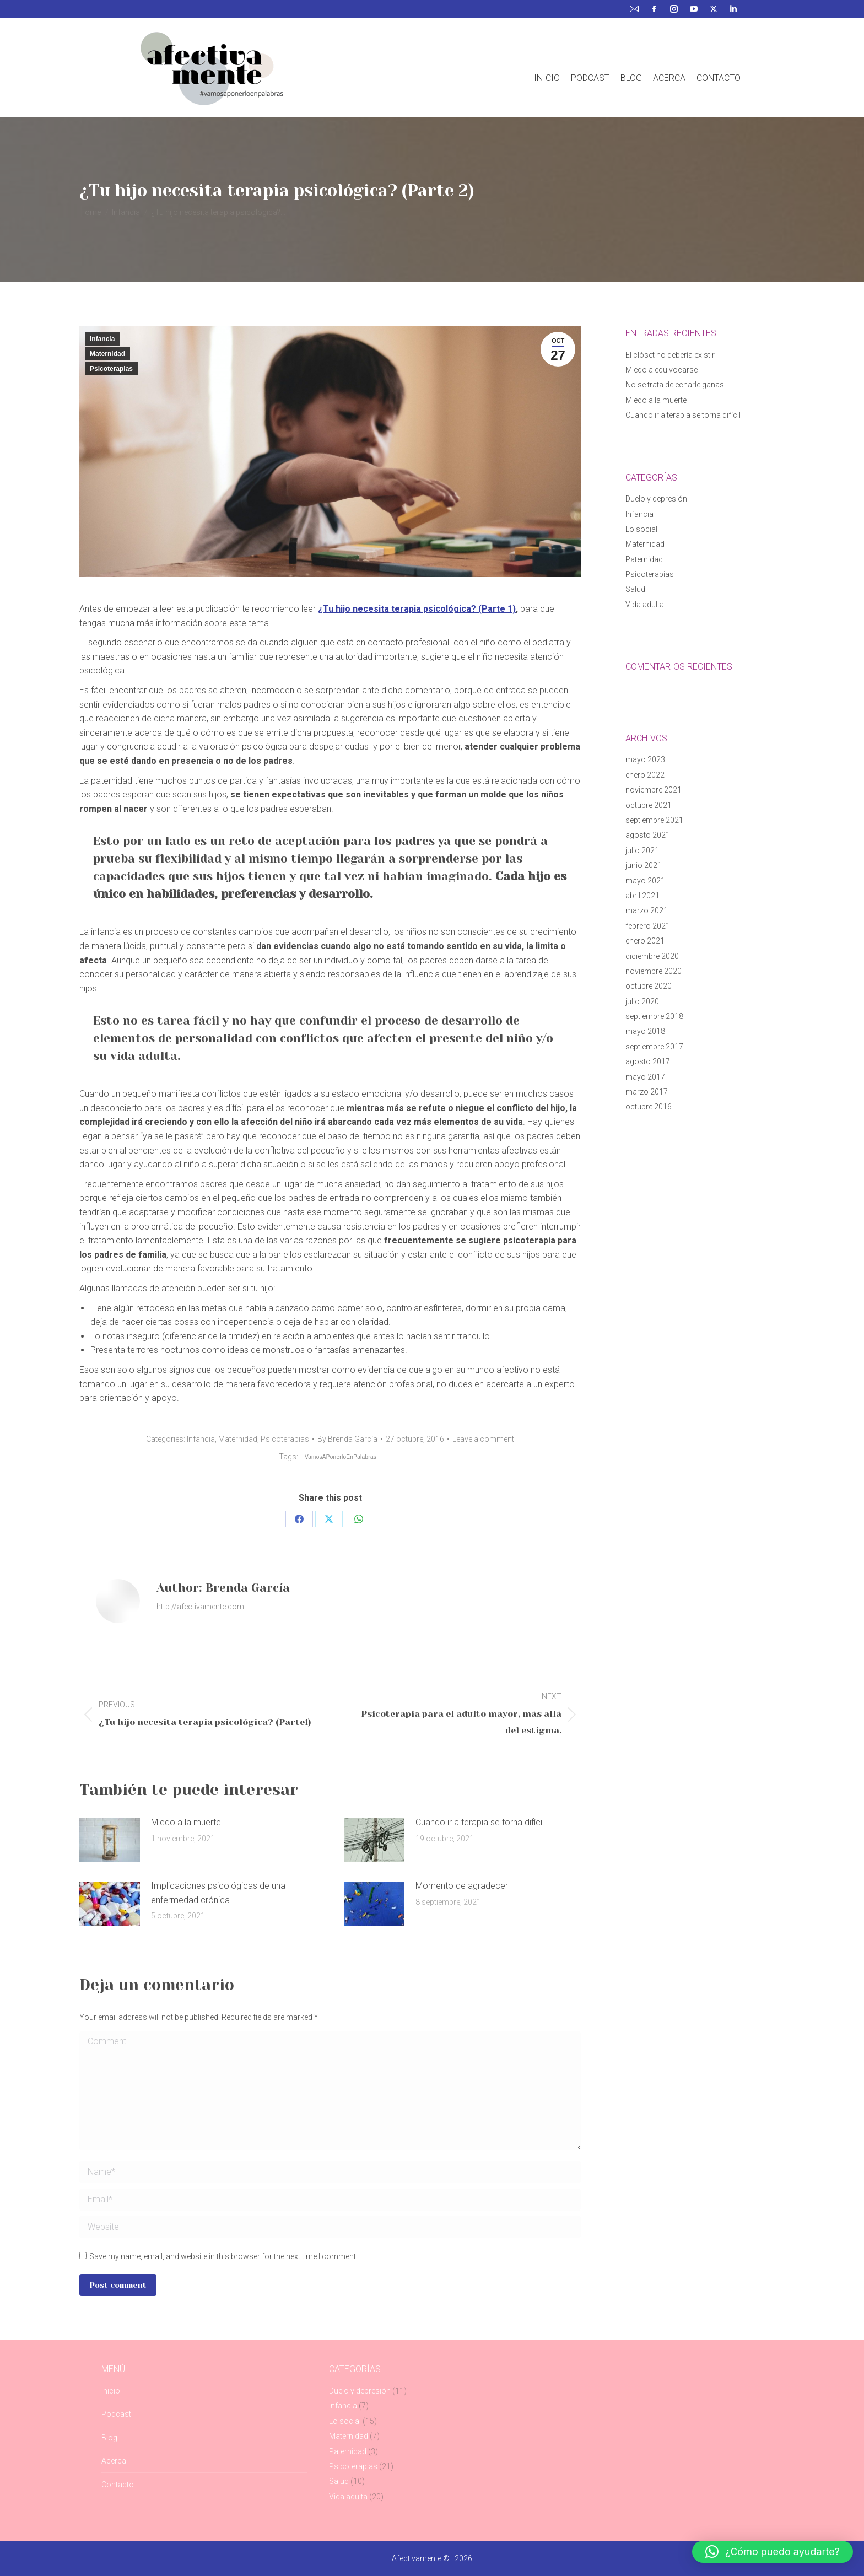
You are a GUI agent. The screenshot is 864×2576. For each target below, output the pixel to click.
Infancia (102, 339)
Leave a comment (483, 1439)
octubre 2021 (648, 805)
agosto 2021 (647, 835)
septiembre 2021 (654, 820)
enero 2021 (645, 940)
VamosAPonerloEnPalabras (340, 1457)
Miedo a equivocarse (661, 369)
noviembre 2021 (653, 789)
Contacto (117, 2484)
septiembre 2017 (654, 1046)
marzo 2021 (646, 910)
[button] (772, 2552)
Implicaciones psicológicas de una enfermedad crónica (218, 1892)
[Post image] (109, 1840)
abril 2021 (642, 895)
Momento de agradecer (461, 1885)
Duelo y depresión (656, 498)
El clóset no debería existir (670, 355)
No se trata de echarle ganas (674, 384)
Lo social (641, 529)
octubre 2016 (648, 1106)
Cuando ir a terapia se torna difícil (479, 1822)
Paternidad (644, 559)
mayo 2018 (645, 1031)
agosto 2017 (647, 1061)
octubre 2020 (648, 986)
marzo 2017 (646, 1091)
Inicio (110, 2390)
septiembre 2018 (654, 1016)
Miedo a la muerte (186, 1822)
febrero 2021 (647, 925)
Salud (635, 589)
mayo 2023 (645, 759)
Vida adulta (644, 604)
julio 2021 (642, 850)
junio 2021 (643, 865)
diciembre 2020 (652, 956)
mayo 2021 (645, 880)
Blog (109, 2437)
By (347, 1439)
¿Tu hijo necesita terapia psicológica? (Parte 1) (417, 608)
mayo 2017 (645, 1077)
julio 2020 (642, 1001)
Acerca (113, 2460)
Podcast (116, 2414)
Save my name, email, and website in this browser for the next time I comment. (223, 2256)
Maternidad (107, 354)
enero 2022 (645, 774)
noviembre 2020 (653, 971)
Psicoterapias (111, 369)
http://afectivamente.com (200, 1606)
